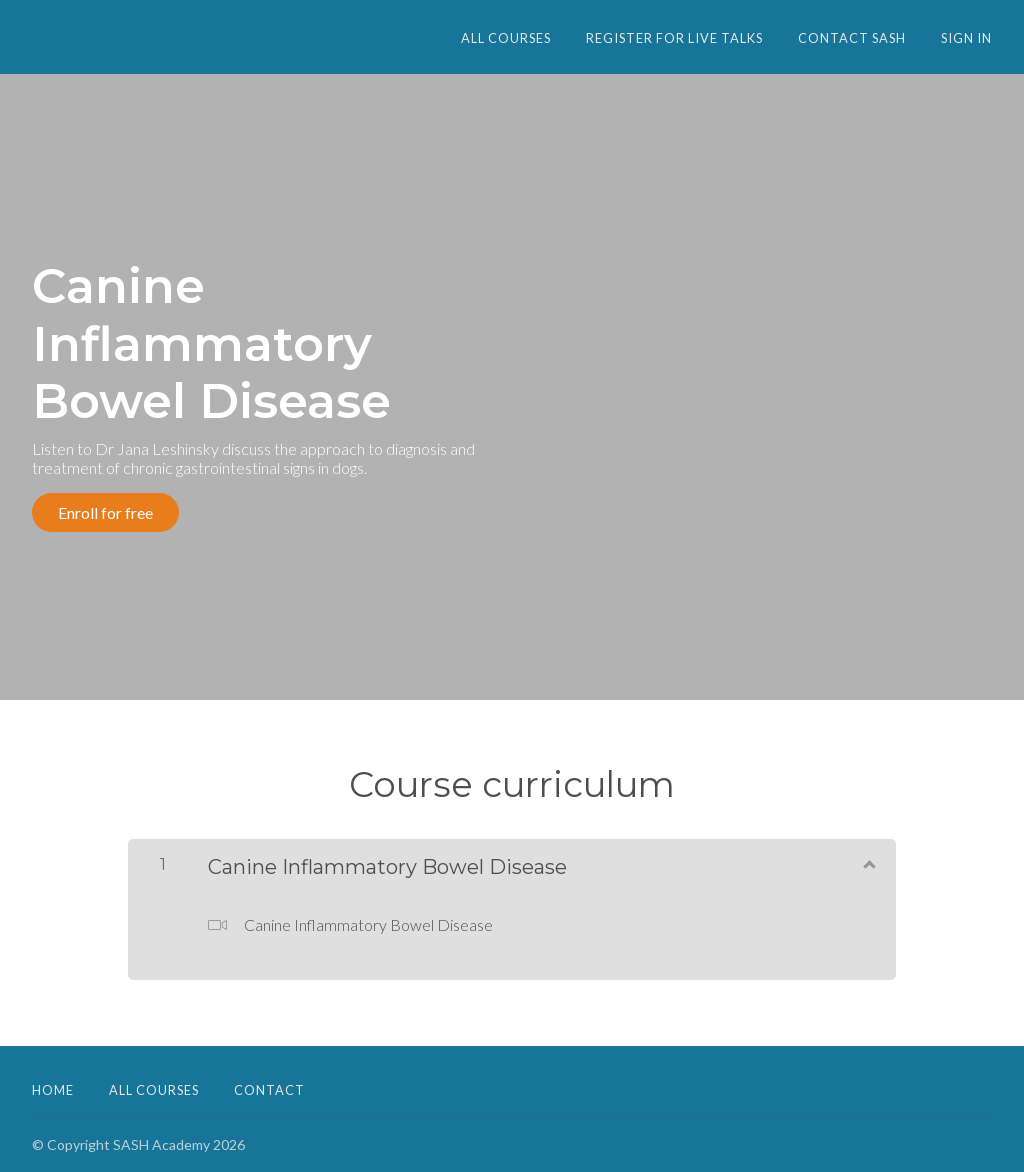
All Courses (506, 38)
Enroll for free (105, 512)
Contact (269, 1090)
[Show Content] (868, 863)
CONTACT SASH (852, 38)
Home (53, 1090)
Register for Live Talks (674, 38)
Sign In (966, 38)
